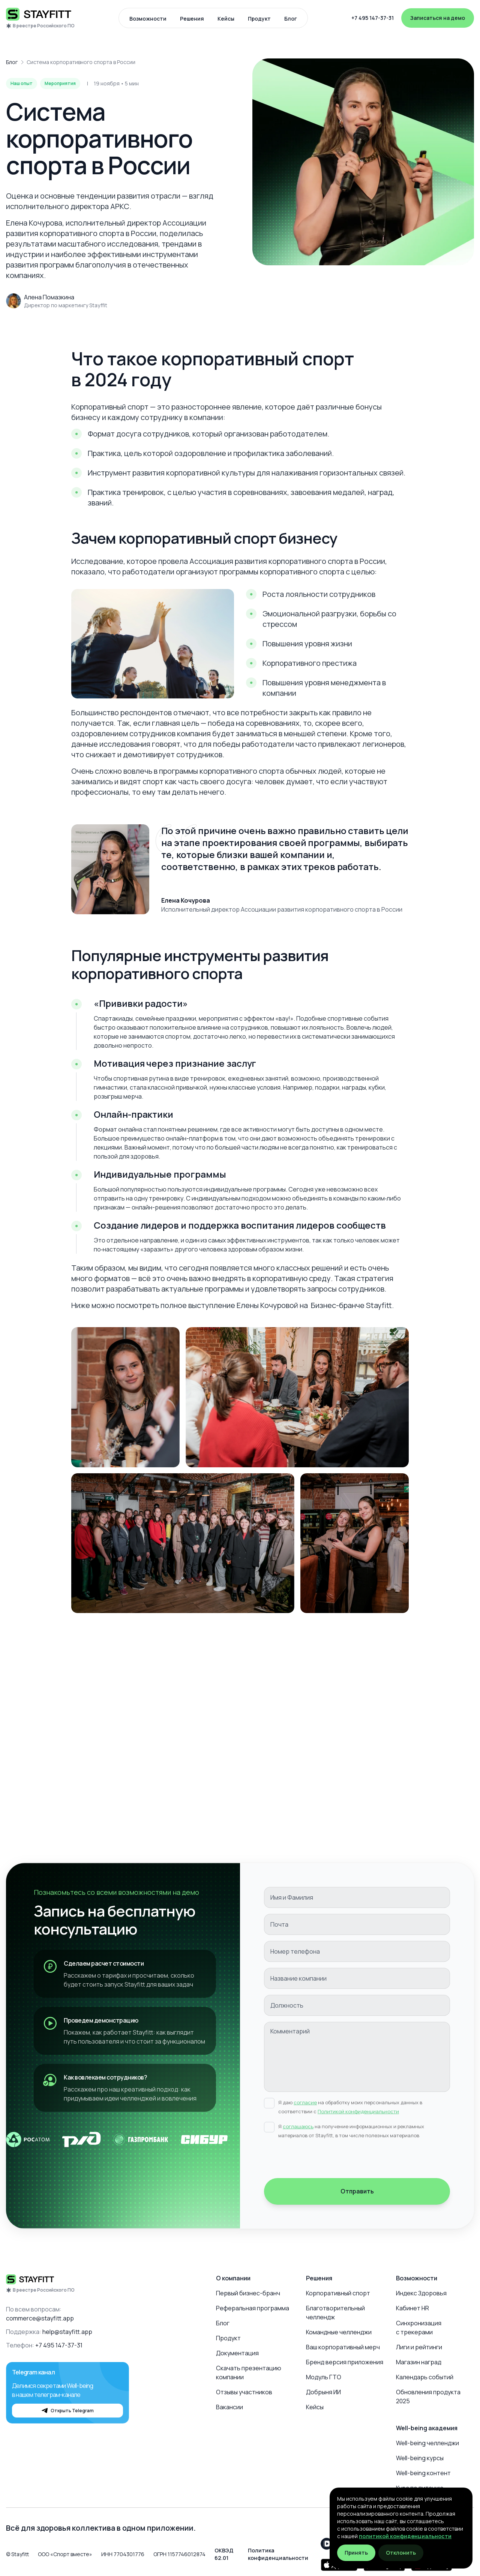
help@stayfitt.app (67, 2332)
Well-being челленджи (427, 2443)
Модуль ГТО (323, 2377)
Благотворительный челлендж (335, 2312)
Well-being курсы (420, 2458)
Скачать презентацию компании (248, 2372)
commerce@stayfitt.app (40, 2318)
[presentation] (321, 2160)
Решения (192, 18)
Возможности (147, 18)
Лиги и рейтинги (419, 2347)
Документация (237, 2353)
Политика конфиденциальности (278, 2554)
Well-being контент (423, 2473)
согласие (305, 2102)
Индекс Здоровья (421, 2293)
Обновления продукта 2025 (428, 2396)
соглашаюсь (298, 2126)
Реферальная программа (252, 2308)
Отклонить (401, 2552)
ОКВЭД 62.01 (223, 2554)
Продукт (259, 18)
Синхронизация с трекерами (418, 2327)
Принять (356, 2552)
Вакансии (229, 2407)
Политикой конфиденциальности (358, 2111)
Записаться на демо (437, 17)
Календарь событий (424, 2377)
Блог (290, 18)
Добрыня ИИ (323, 2392)
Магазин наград (418, 2362)
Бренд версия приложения (344, 2362)
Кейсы (226, 18)
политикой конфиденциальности (405, 2536)
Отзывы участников (244, 2392)
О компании (233, 2278)
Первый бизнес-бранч (248, 2293)
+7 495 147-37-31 (372, 17)
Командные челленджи (339, 2332)
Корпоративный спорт (338, 2293)
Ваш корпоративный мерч (343, 2347)
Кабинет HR (412, 2308)
